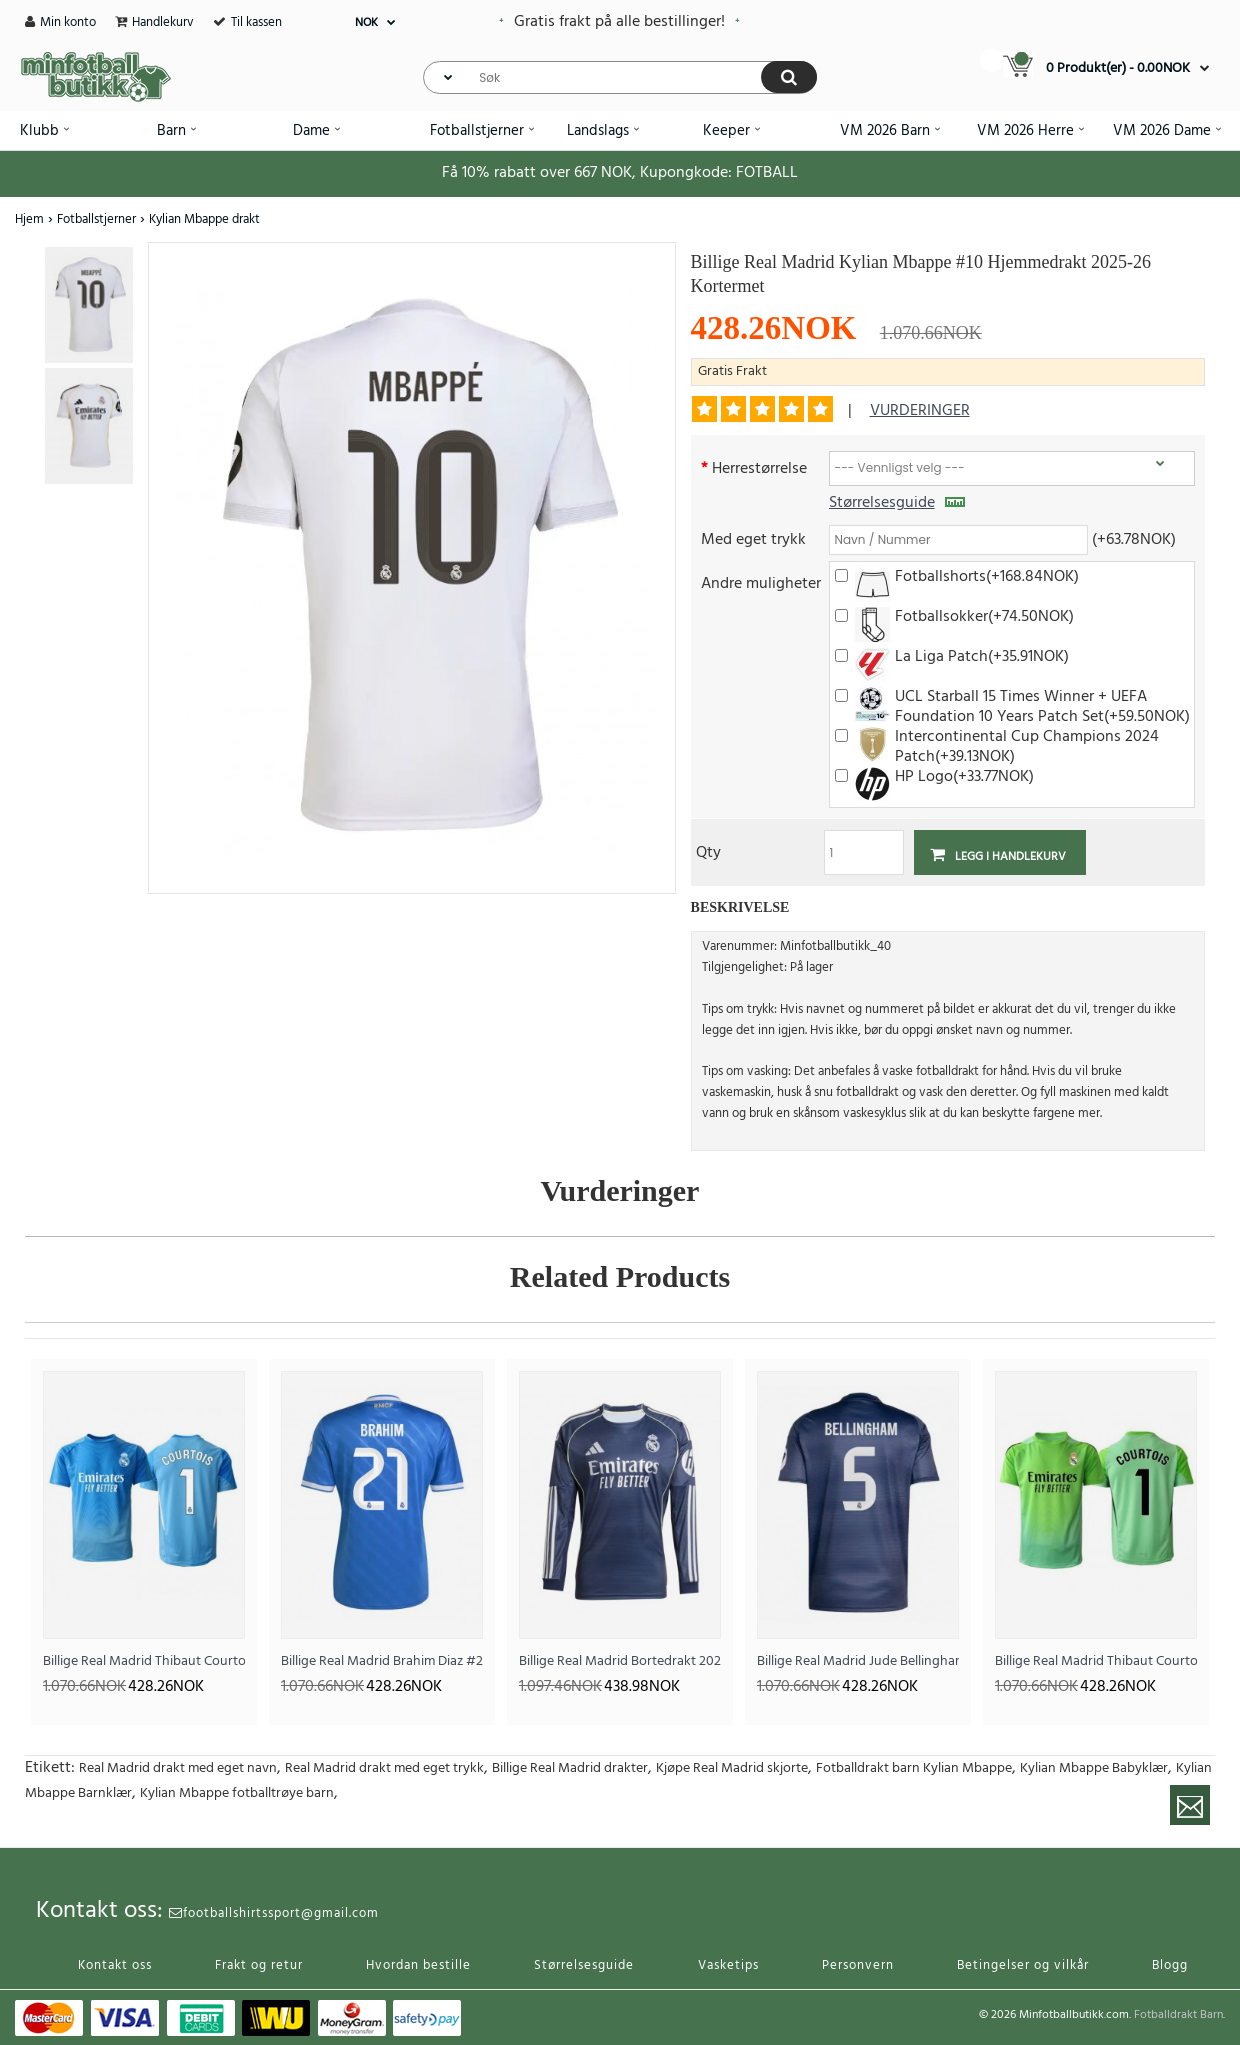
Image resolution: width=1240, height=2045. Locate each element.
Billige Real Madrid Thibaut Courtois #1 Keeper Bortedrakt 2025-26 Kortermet (1096, 1661)
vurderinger (920, 411)
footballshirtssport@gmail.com (274, 1913)
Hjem (29, 219)
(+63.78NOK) (1134, 538)
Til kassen (256, 22)
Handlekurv (163, 22)
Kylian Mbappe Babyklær (1094, 1768)
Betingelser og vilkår (1023, 1965)
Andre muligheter (761, 582)
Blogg (1170, 1965)
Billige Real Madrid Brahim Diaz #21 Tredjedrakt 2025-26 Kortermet (382, 1661)
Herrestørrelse (759, 467)
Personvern (858, 1965)
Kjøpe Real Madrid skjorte (732, 1768)
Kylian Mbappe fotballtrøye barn (237, 1793)
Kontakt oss (115, 1965)
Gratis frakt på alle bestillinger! (619, 22)
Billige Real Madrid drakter (570, 1768)
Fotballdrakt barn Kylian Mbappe (914, 1768)
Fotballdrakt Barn (1178, 2015)
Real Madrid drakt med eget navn (178, 1768)
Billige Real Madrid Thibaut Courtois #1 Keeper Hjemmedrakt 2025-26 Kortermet (144, 1661)
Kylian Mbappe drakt (204, 219)
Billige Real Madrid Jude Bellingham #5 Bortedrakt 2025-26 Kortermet (858, 1661)
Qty (708, 851)
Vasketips (728, 1965)
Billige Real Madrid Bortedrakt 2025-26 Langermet (620, 1661)
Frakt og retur (259, 1965)
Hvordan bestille (418, 1965)
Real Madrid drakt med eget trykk (384, 1768)
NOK (366, 23)
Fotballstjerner (96, 219)
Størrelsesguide (897, 503)
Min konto (68, 22)
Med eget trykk (753, 538)
